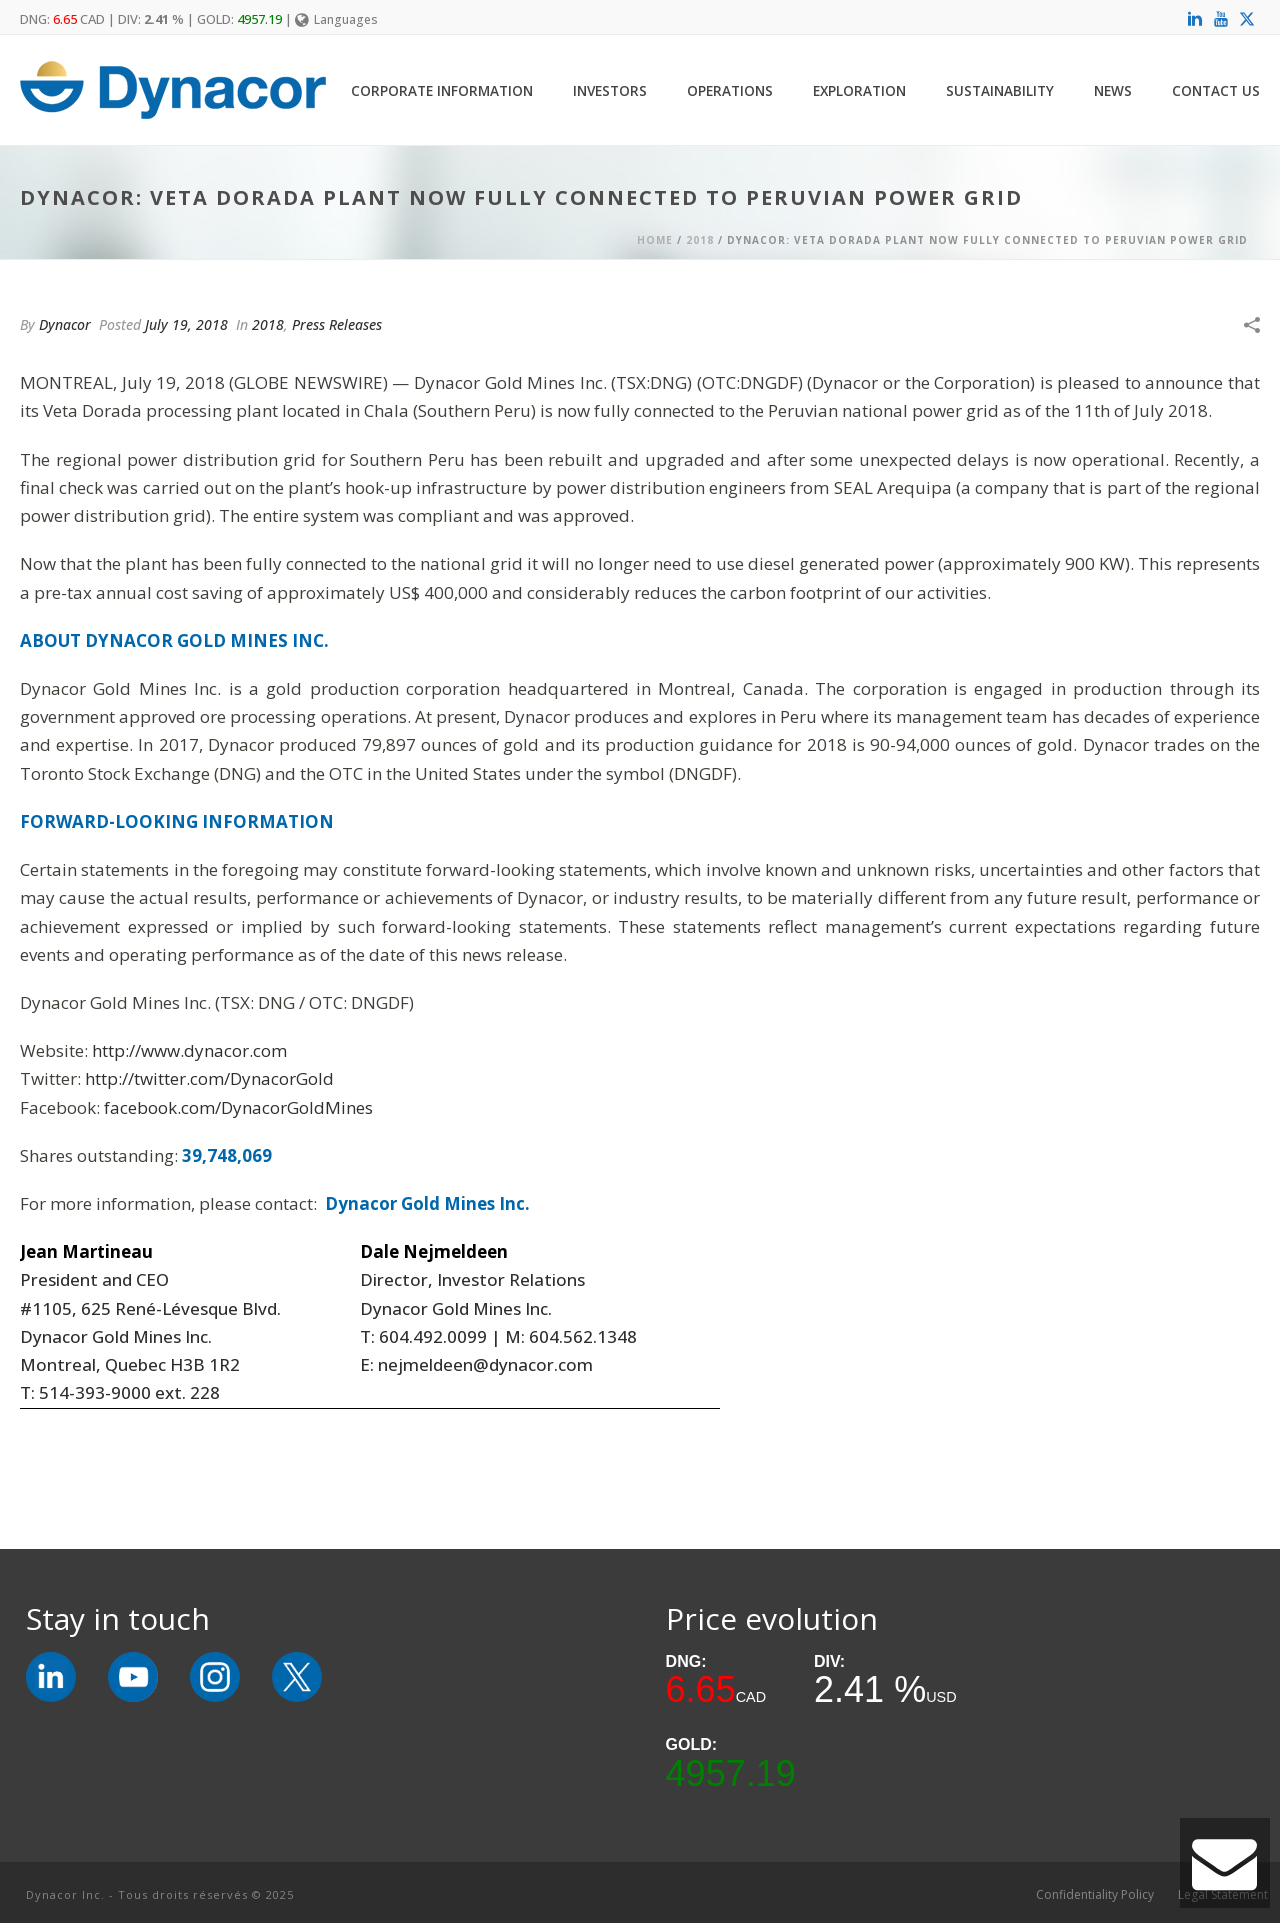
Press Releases (337, 324)
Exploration (859, 90)
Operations (730, 90)
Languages (336, 19)
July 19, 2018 (186, 324)
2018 (700, 240)
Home (655, 240)
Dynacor (65, 324)
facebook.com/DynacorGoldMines (238, 1107)
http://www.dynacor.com (189, 1050)
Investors (610, 90)
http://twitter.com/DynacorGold (209, 1078)
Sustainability (1000, 90)
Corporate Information (442, 90)
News (1113, 90)
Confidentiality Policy (1095, 1895)
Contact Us (1216, 90)
